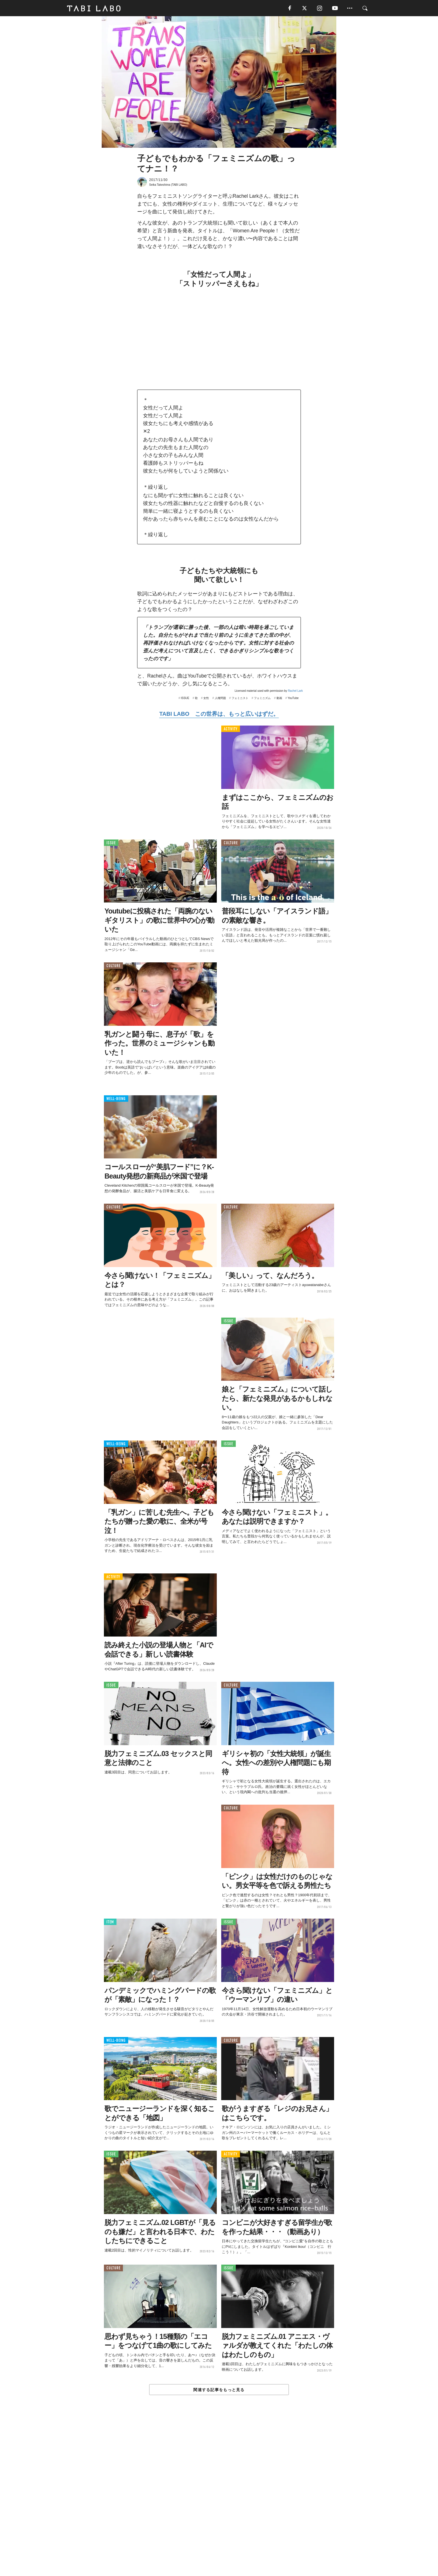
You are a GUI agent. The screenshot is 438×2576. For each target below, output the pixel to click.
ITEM (110, 1923)
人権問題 (220, 698)
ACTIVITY (230, 730)
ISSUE (185, 698)
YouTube (293, 698)
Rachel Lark (295, 691)
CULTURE (231, 843)
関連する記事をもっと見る (218, 2390)
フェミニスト (240, 698)
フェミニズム (262, 698)
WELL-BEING (116, 1099)
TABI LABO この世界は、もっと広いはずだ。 (218, 714)
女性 (206, 698)
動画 (279, 698)
